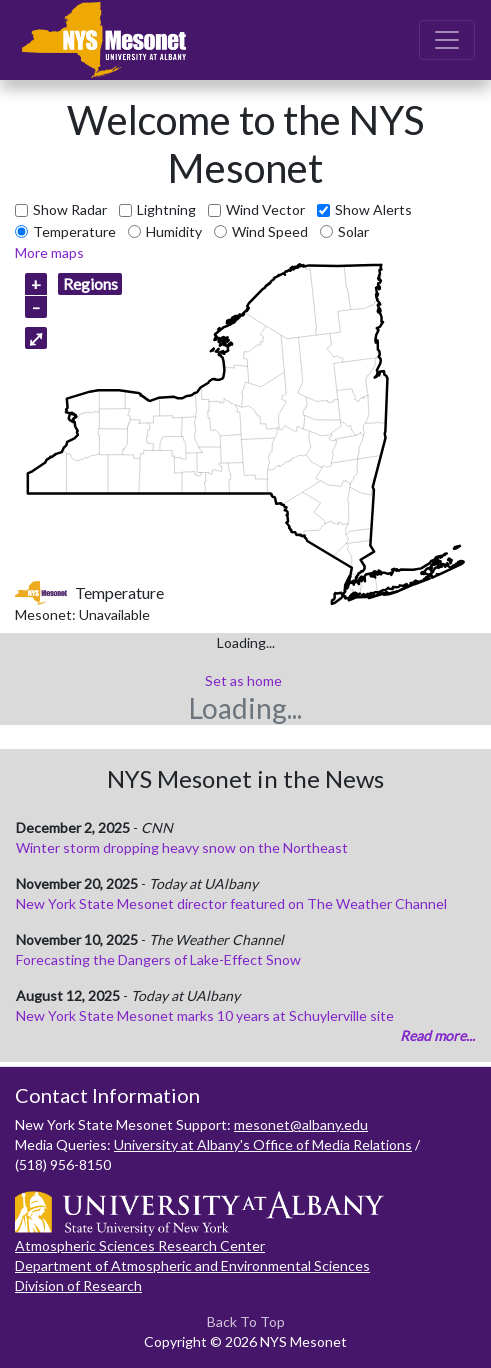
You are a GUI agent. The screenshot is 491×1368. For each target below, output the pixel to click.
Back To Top (246, 1321)
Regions (90, 283)
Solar (353, 231)
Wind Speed (270, 231)
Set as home (243, 680)
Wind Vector (265, 209)
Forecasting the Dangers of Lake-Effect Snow (158, 959)
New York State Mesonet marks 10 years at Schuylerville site (205, 1015)
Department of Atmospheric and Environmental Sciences (192, 1265)
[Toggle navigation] (447, 40)
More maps (49, 252)
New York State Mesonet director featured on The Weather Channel (231, 903)
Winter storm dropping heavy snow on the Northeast (182, 847)
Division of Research (78, 1285)
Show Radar (70, 209)
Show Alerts (373, 209)
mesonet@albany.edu (301, 1124)
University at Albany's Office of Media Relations (263, 1144)
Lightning (166, 209)
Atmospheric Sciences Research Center (140, 1245)
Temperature (74, 231)
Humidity (174, 231)
